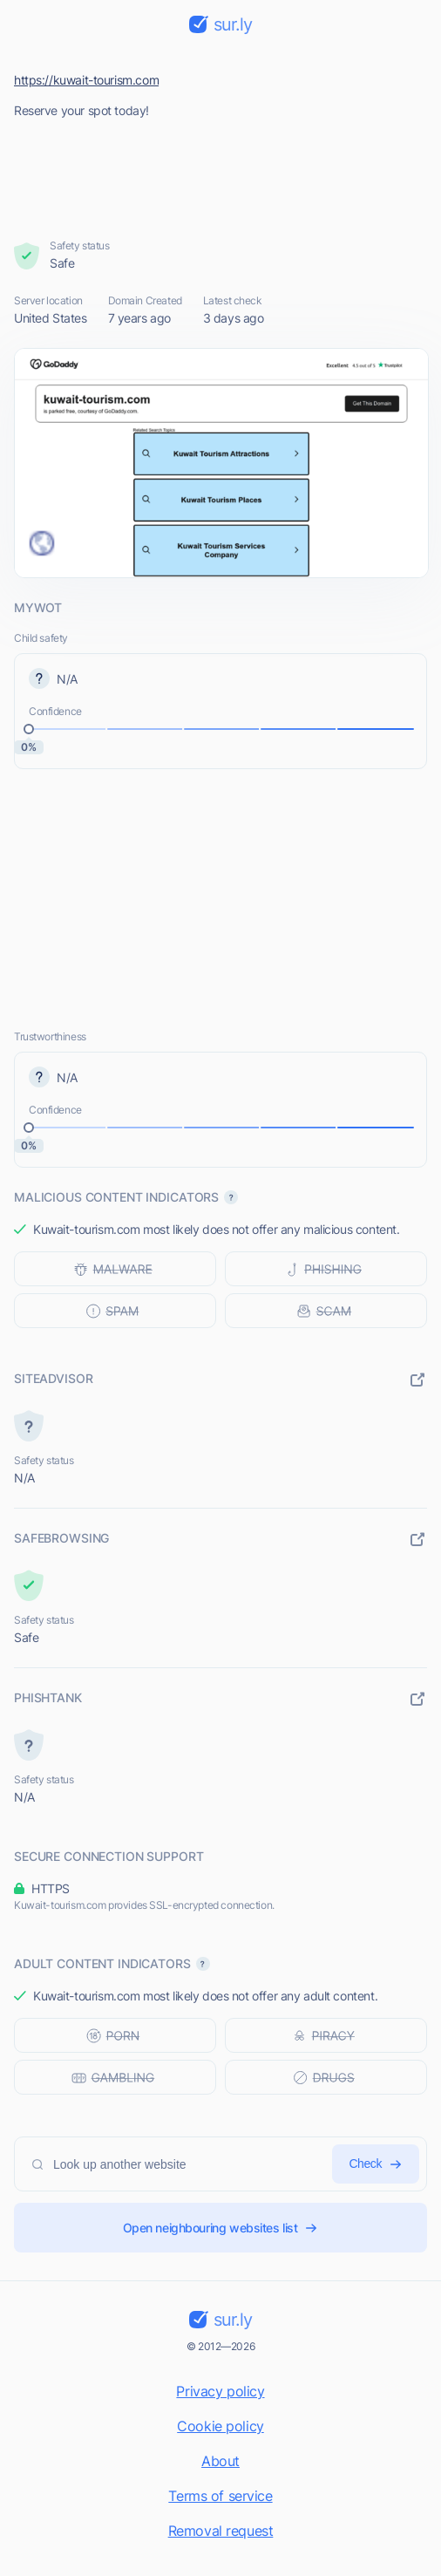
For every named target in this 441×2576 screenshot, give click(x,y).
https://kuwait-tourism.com (86, 79)
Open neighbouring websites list (221, 2227)
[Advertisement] (220, 173)
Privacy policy (220, 2391)
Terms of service (220, 2495)
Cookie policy (220, 2426)
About (220, 2461)
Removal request (221, 2530)
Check (376, 2164)
